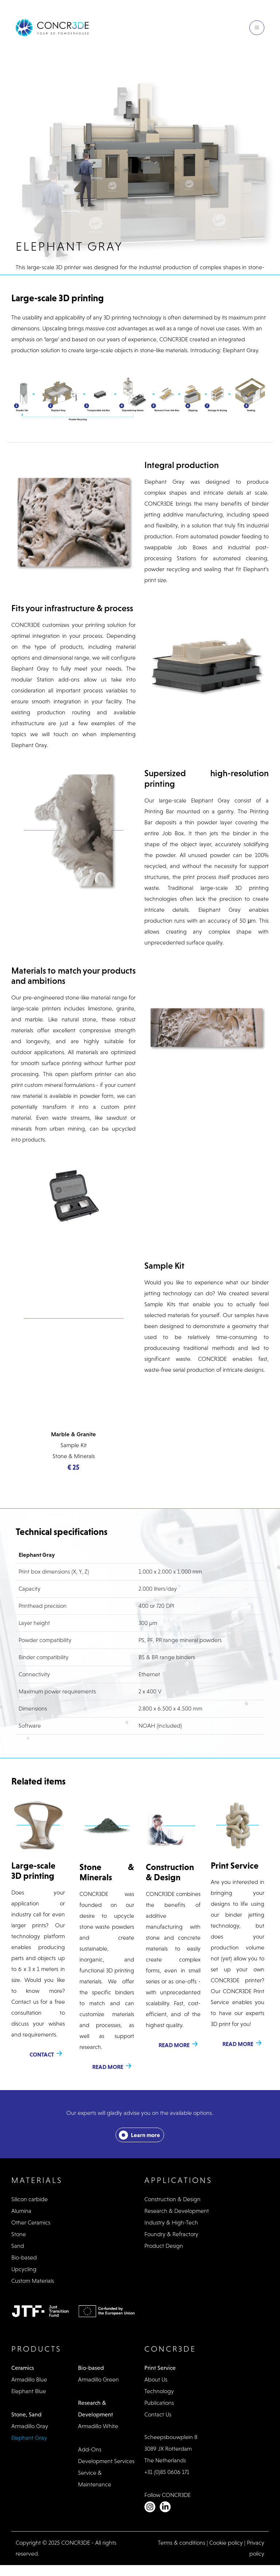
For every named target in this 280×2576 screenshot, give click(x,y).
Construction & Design (172, 2199)
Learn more (145, 2135)
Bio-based (24, 2257)
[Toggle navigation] (256, 27)
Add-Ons (89, 2449)
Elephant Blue (28, 2391)
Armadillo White (98, 2426)
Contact (42, 2054)
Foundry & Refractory (171, 2234)
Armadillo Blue (29, 2379)
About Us (155, 2379)
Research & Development (176, 2211)
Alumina (21, 2211)
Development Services (106, 2461)
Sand (17, 2246)
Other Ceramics (30, 2222)
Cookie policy (226, 2543)
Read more (107, 2066)
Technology (159, 2391)
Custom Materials (32, 2281)
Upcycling (23, 2269)
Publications (159, 2403)
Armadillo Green (98, 2379)
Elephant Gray (29, 2438)
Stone (18, 2234)
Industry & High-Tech (171, 2222)
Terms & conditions (181, 2543)
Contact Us (157, 2414)
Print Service (160, 2368)
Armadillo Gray (29, 2426)
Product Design (163, 2246)
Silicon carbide (29, 2199)
